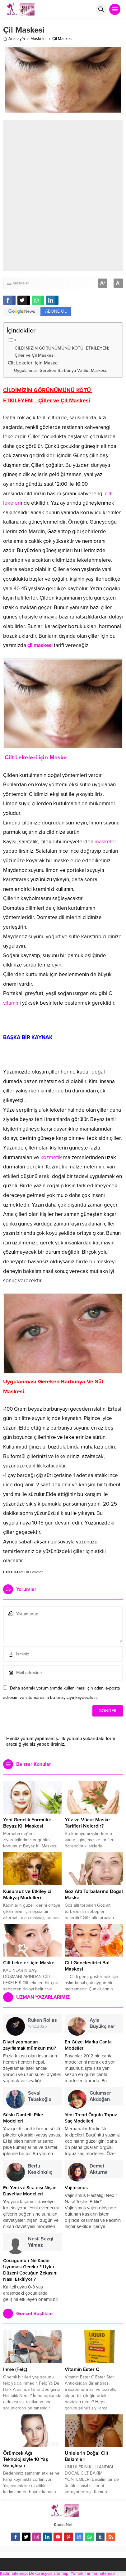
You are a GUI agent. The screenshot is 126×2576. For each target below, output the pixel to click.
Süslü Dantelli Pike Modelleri (23, 2118)
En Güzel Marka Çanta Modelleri (88, 2045)
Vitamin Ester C (82, 2369)
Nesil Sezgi (40, 2242)
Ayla (102, 2023)
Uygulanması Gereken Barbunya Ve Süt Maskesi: (60, 370)
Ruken (42, 2020)
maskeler (105, 841)
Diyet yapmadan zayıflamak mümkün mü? (29, 2045)
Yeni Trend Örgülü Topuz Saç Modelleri (91, 2118)
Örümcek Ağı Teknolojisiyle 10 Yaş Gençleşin (25, 2459)
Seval (39, 2096)
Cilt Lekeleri (34, 1572)
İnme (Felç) (15, 2369)
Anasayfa (14, 38)
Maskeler (38, 38)
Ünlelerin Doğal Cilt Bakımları (86, 2456)
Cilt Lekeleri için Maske (32, 363)
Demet (99, 2169)
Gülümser (100, 2096)
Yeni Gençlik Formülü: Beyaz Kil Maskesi (27, 1823)
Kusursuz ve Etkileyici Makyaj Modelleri (27, 1894)
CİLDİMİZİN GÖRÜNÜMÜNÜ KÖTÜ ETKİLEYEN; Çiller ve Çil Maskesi (63, 352)
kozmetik (51, 1157)
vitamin (11, 1003)
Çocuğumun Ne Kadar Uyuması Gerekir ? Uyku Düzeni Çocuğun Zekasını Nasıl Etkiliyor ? (30, 2270)
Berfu (40, 2169)
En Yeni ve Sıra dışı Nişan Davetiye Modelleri (30, 2191)
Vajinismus (76, 2187)
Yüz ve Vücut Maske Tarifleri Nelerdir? (87, 1823)
